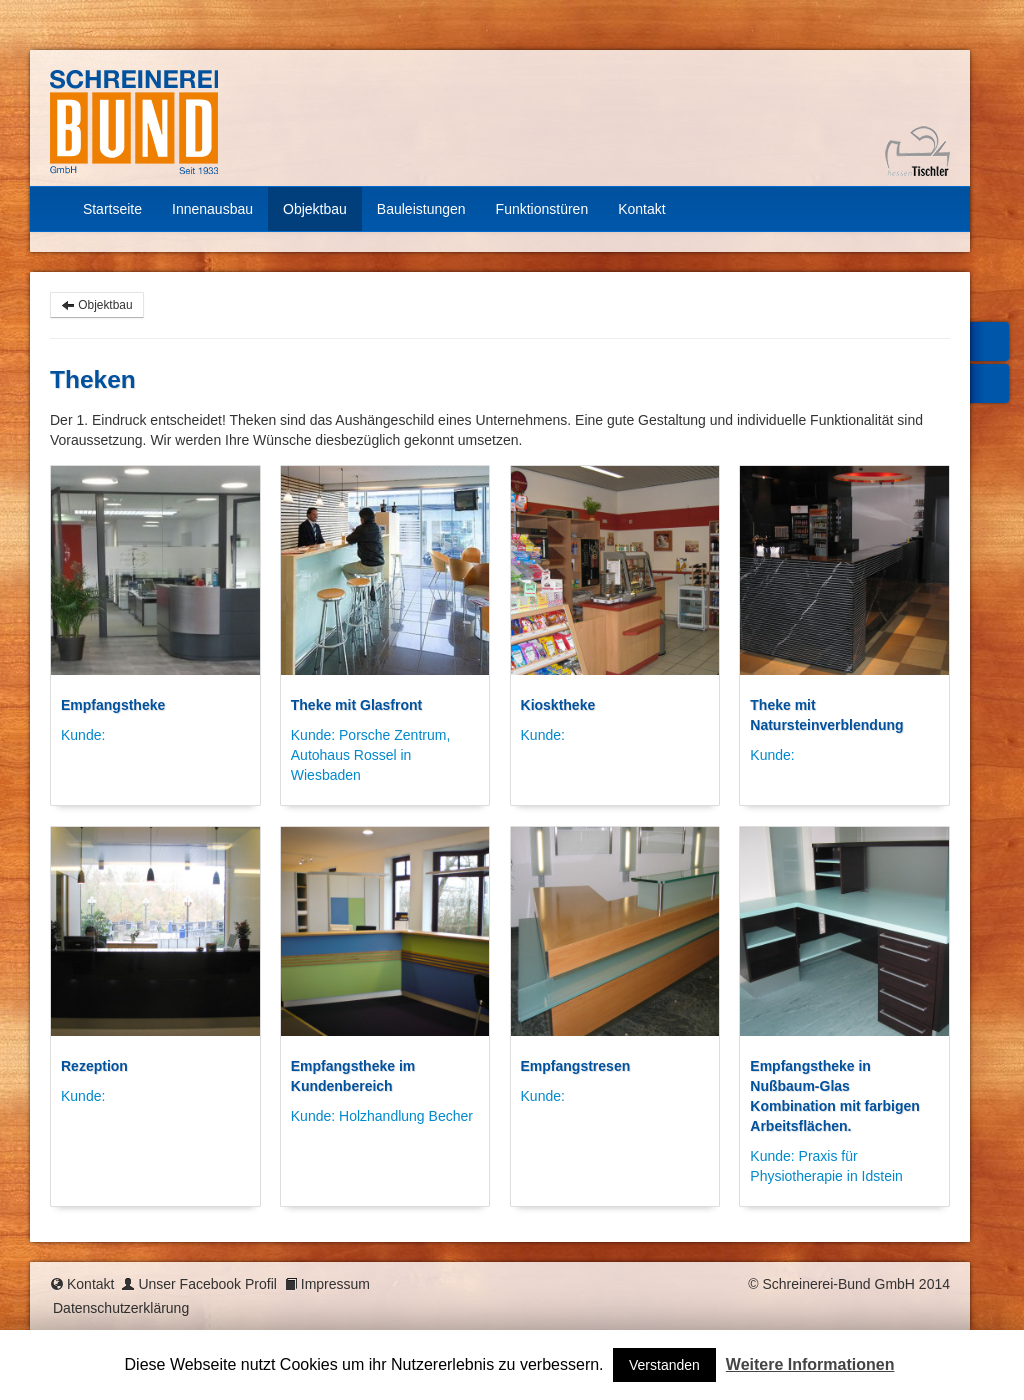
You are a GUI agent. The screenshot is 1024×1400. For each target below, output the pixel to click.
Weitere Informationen (810, 1364)
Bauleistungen (421, 209)
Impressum (335, 1284)
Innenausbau (212, 209)
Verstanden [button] (664, 1365)
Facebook (987, 341)
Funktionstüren (542, 209)
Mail (987, 383)
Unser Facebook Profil (207, 1284)
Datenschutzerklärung (121, 1308)
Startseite (103, 209)
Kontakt (641, 209)
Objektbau (315, 209)
